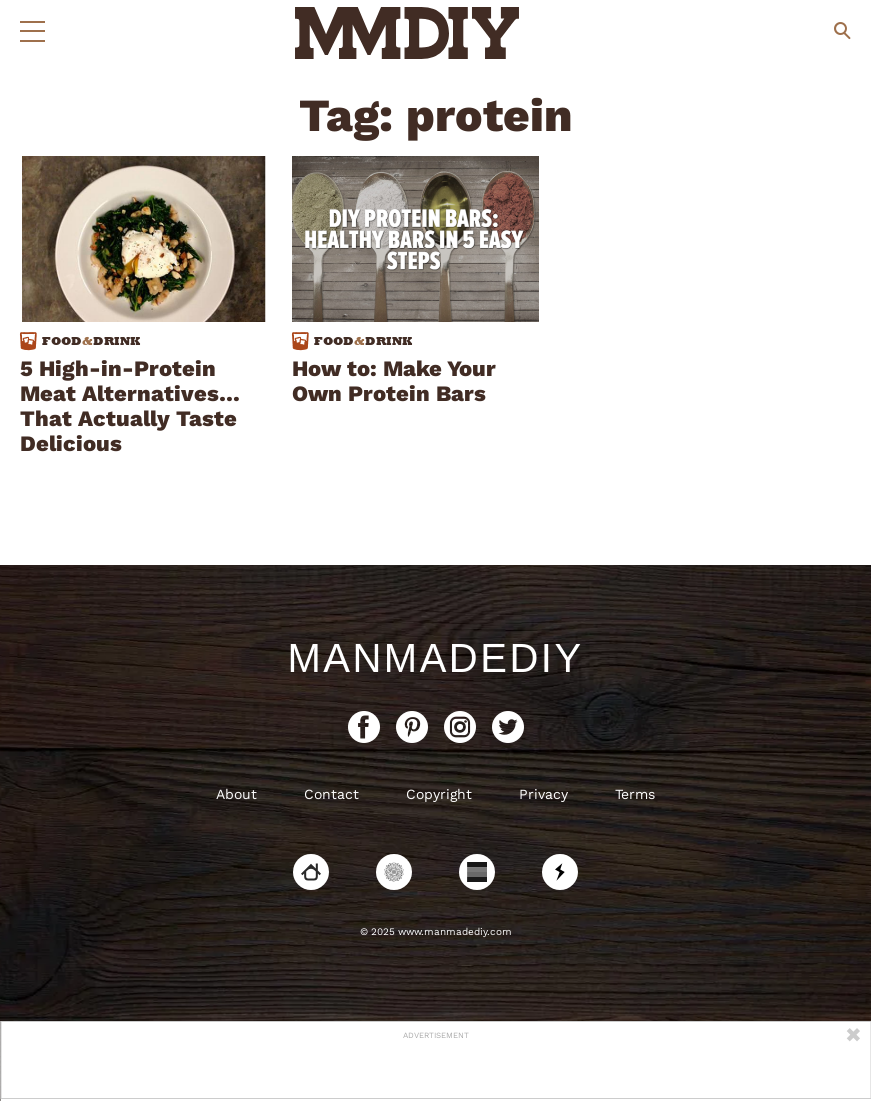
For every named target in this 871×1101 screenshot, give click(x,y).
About (236, 794)
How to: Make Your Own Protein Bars (394, 381)
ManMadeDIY (435, 658)
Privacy (543, 794)
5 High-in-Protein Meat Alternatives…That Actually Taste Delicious (130, 406)
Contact (331, 794)
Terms (635, 794)
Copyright (439, 794)
